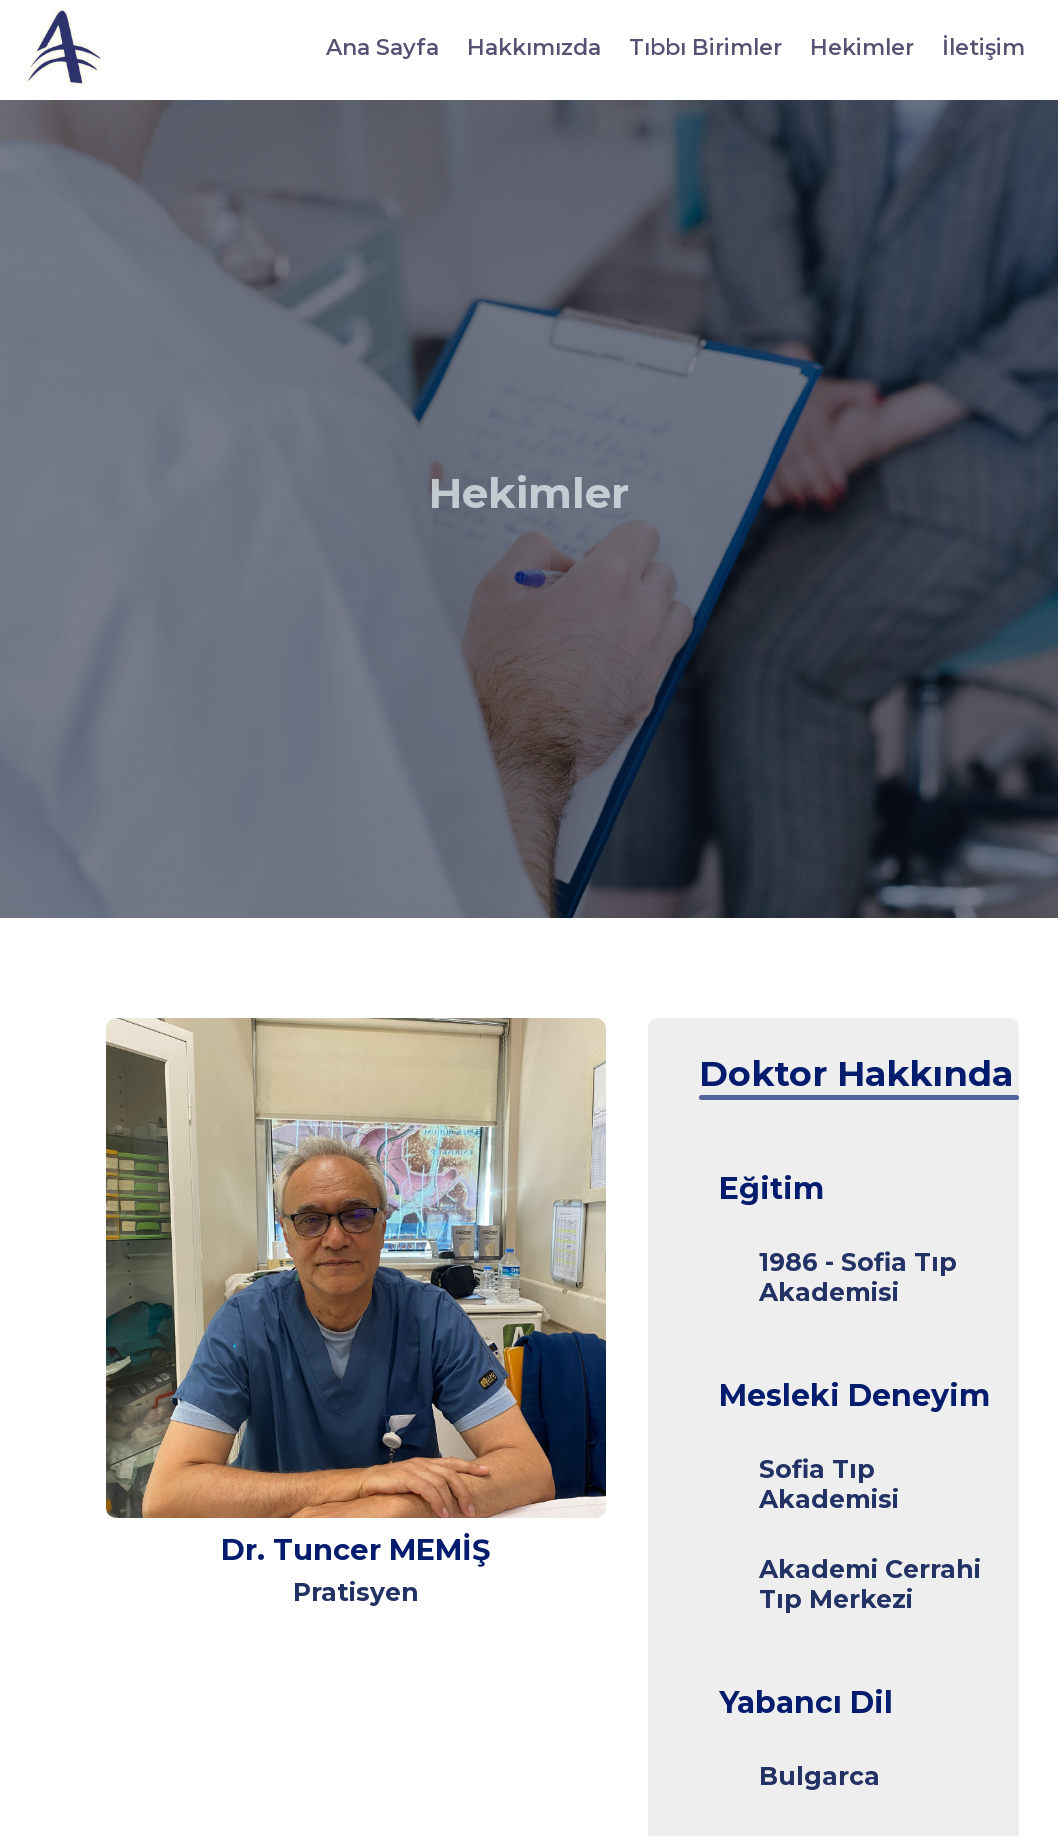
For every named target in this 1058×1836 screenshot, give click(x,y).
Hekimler (862, 47)
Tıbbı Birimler (705, 47)
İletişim (983, 47)
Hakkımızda (534, 47)
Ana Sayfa (382, 47)
